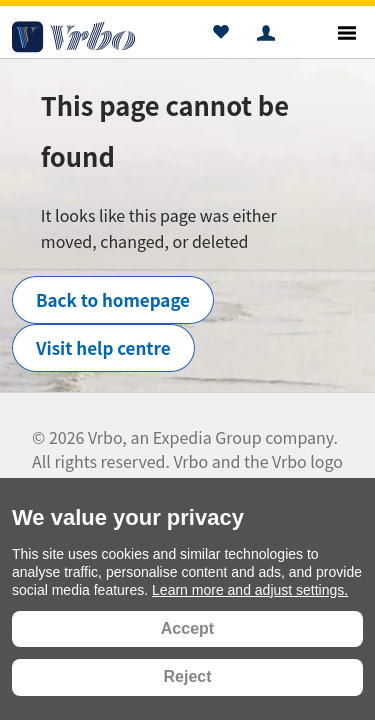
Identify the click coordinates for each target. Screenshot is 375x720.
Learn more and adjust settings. (250, 590)
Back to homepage (113, 299)
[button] (220, 35)
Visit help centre (103, 347)
